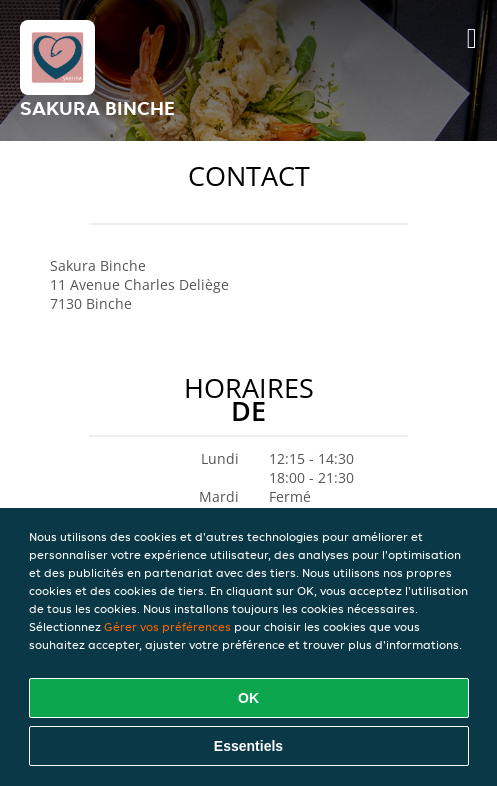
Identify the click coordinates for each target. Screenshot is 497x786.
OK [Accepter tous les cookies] (248, 698)
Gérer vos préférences (167, 626)
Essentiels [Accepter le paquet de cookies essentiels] (248, 746)
